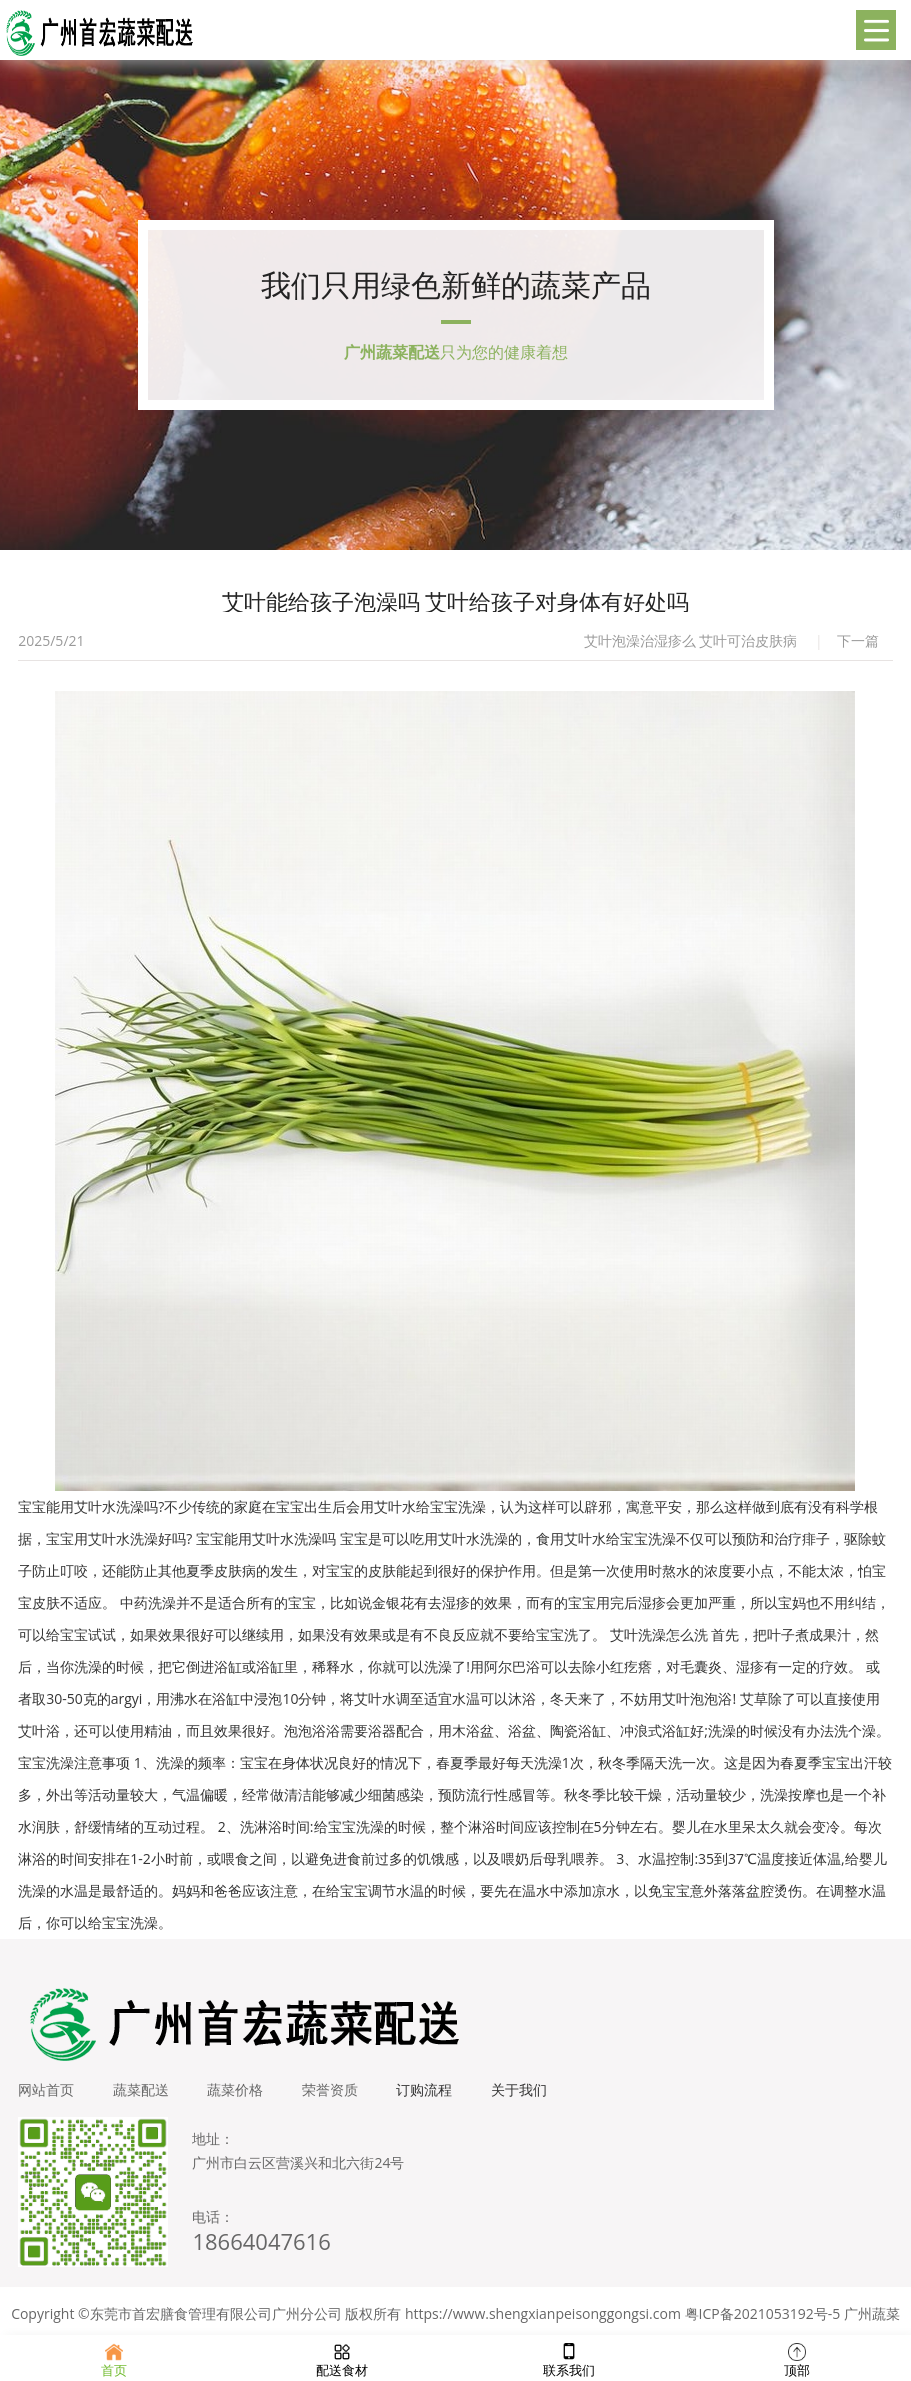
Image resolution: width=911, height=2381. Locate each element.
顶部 (797, 2358)
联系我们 (569, 2358)
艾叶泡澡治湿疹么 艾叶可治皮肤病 (691, 646)
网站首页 (46, 2095)
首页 (114, 2358)
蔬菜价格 (238, 2095)
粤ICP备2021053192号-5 (763, 2319)
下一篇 (858, 646)
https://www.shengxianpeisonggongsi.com (543, 2319)
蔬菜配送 (142, 2095)
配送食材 (342, 2358)
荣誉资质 (334, 2095)
